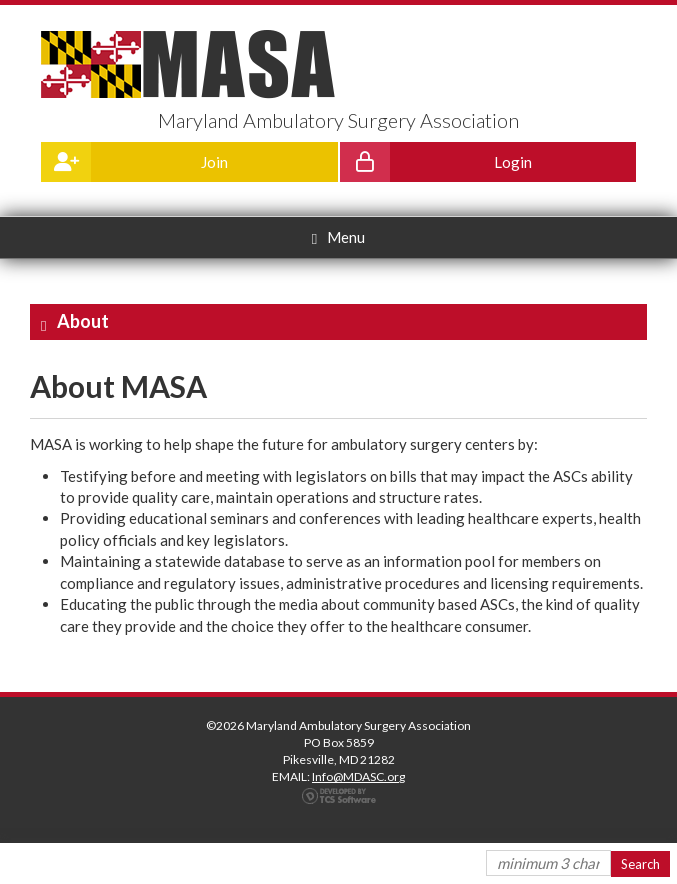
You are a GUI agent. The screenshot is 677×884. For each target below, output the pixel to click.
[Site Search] (548, 863)
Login (436, 162)
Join (134, 162)
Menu (338, 237)
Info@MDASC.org (358, 776)
